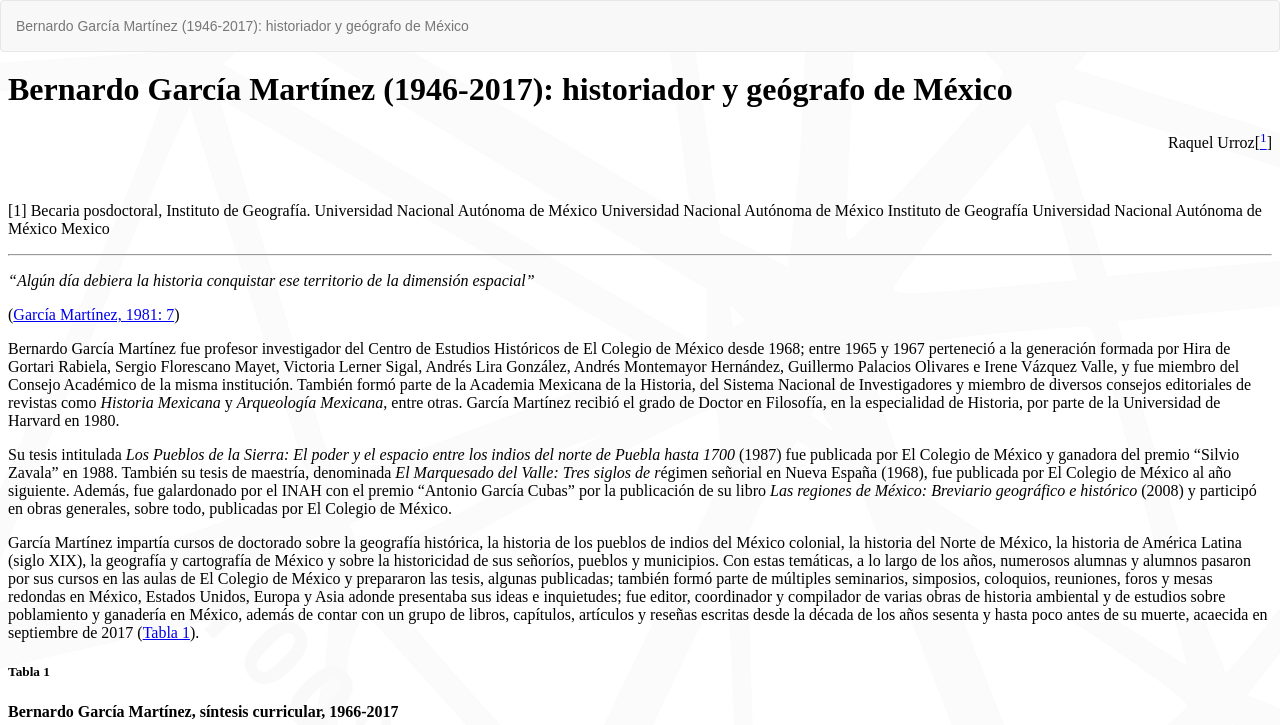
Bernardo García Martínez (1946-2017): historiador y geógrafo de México (242, 26)
